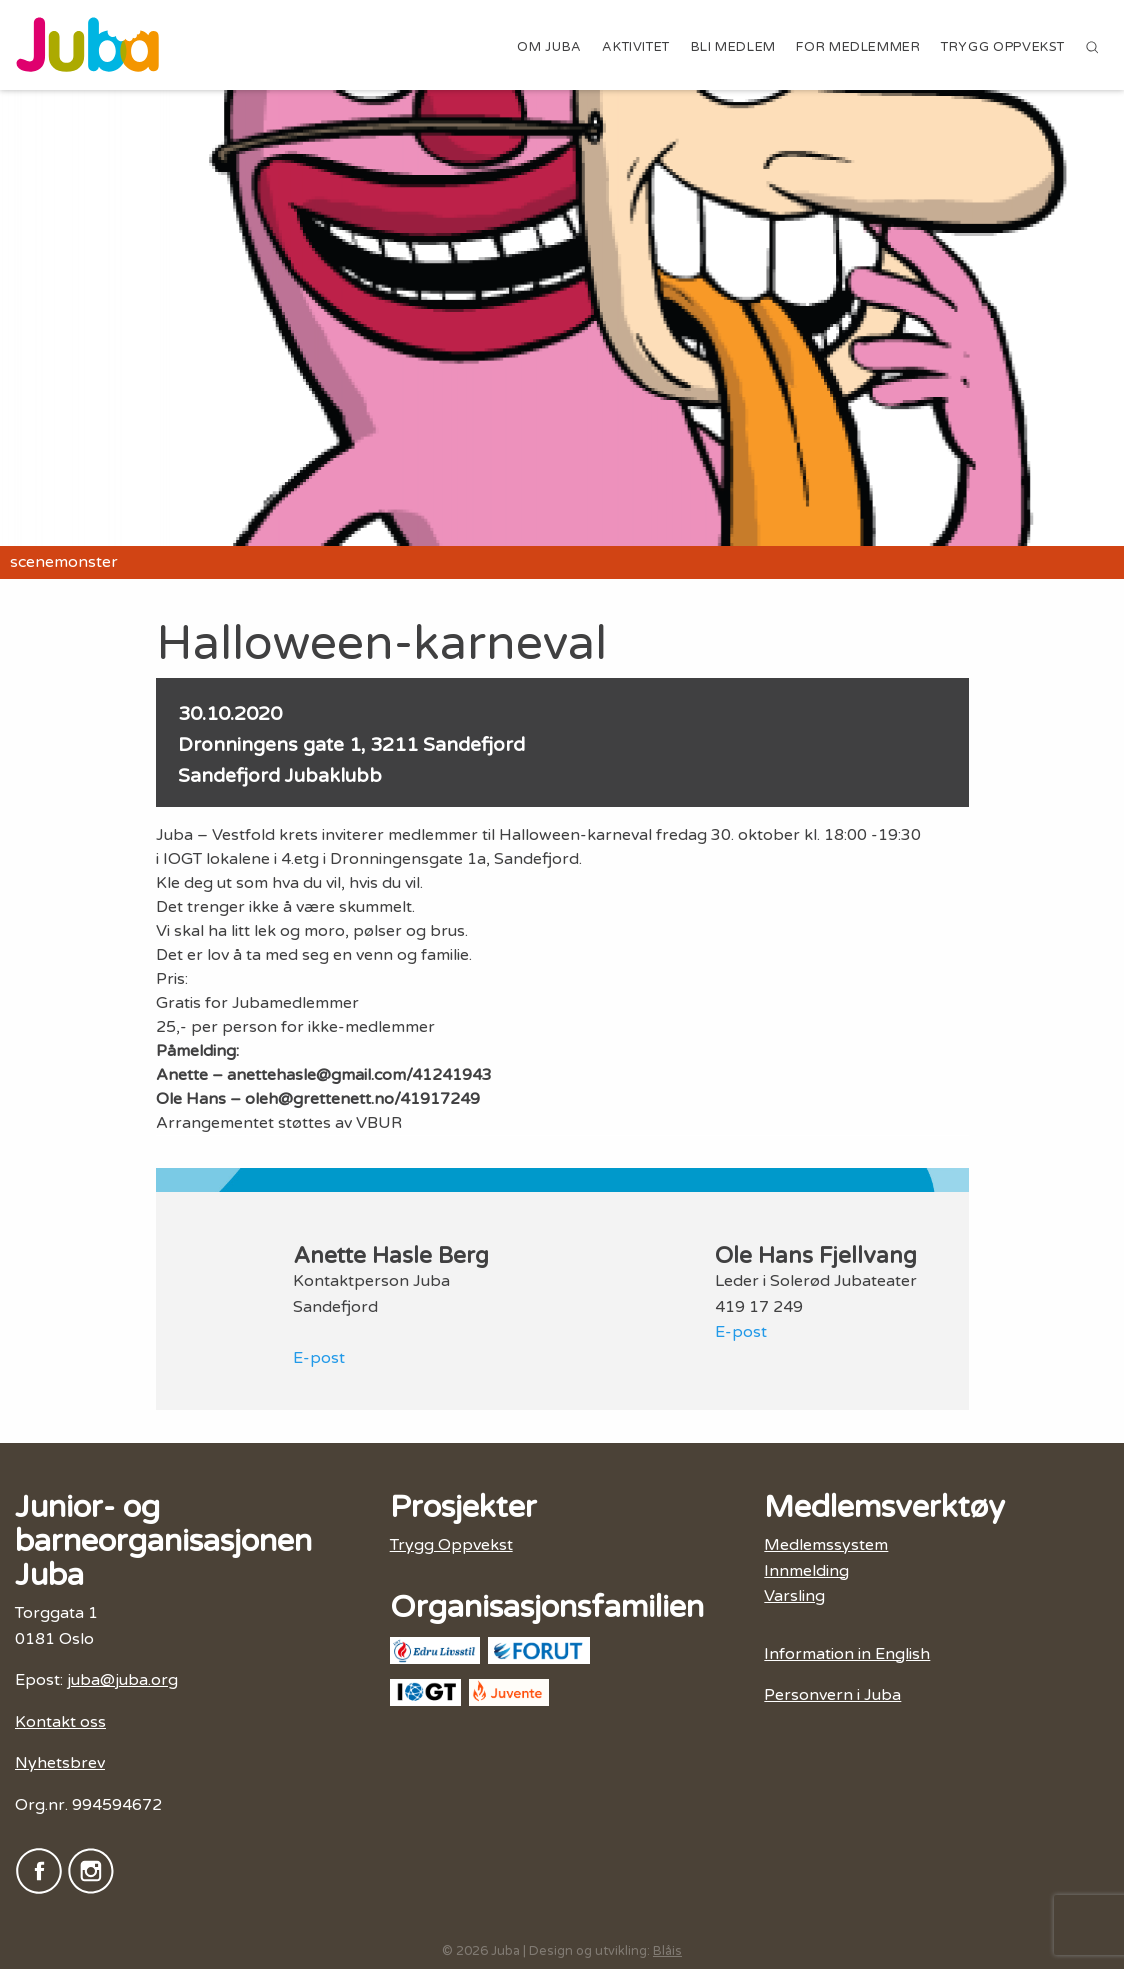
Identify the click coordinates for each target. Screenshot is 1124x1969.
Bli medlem (733, 47)
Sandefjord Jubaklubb (280, 775)
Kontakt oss (60, 1722)
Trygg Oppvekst (1003, 47)
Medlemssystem (826, 1545)
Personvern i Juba (832, 1695)
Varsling (794, 1596)
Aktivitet (636, 47)
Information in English (847, 1654)
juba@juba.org (122, 1680)
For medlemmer (858, 47)
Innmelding (806, 1571)
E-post (319, 1358)
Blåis (667, 1951)
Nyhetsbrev (60, 1763)
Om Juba (549, 47)
